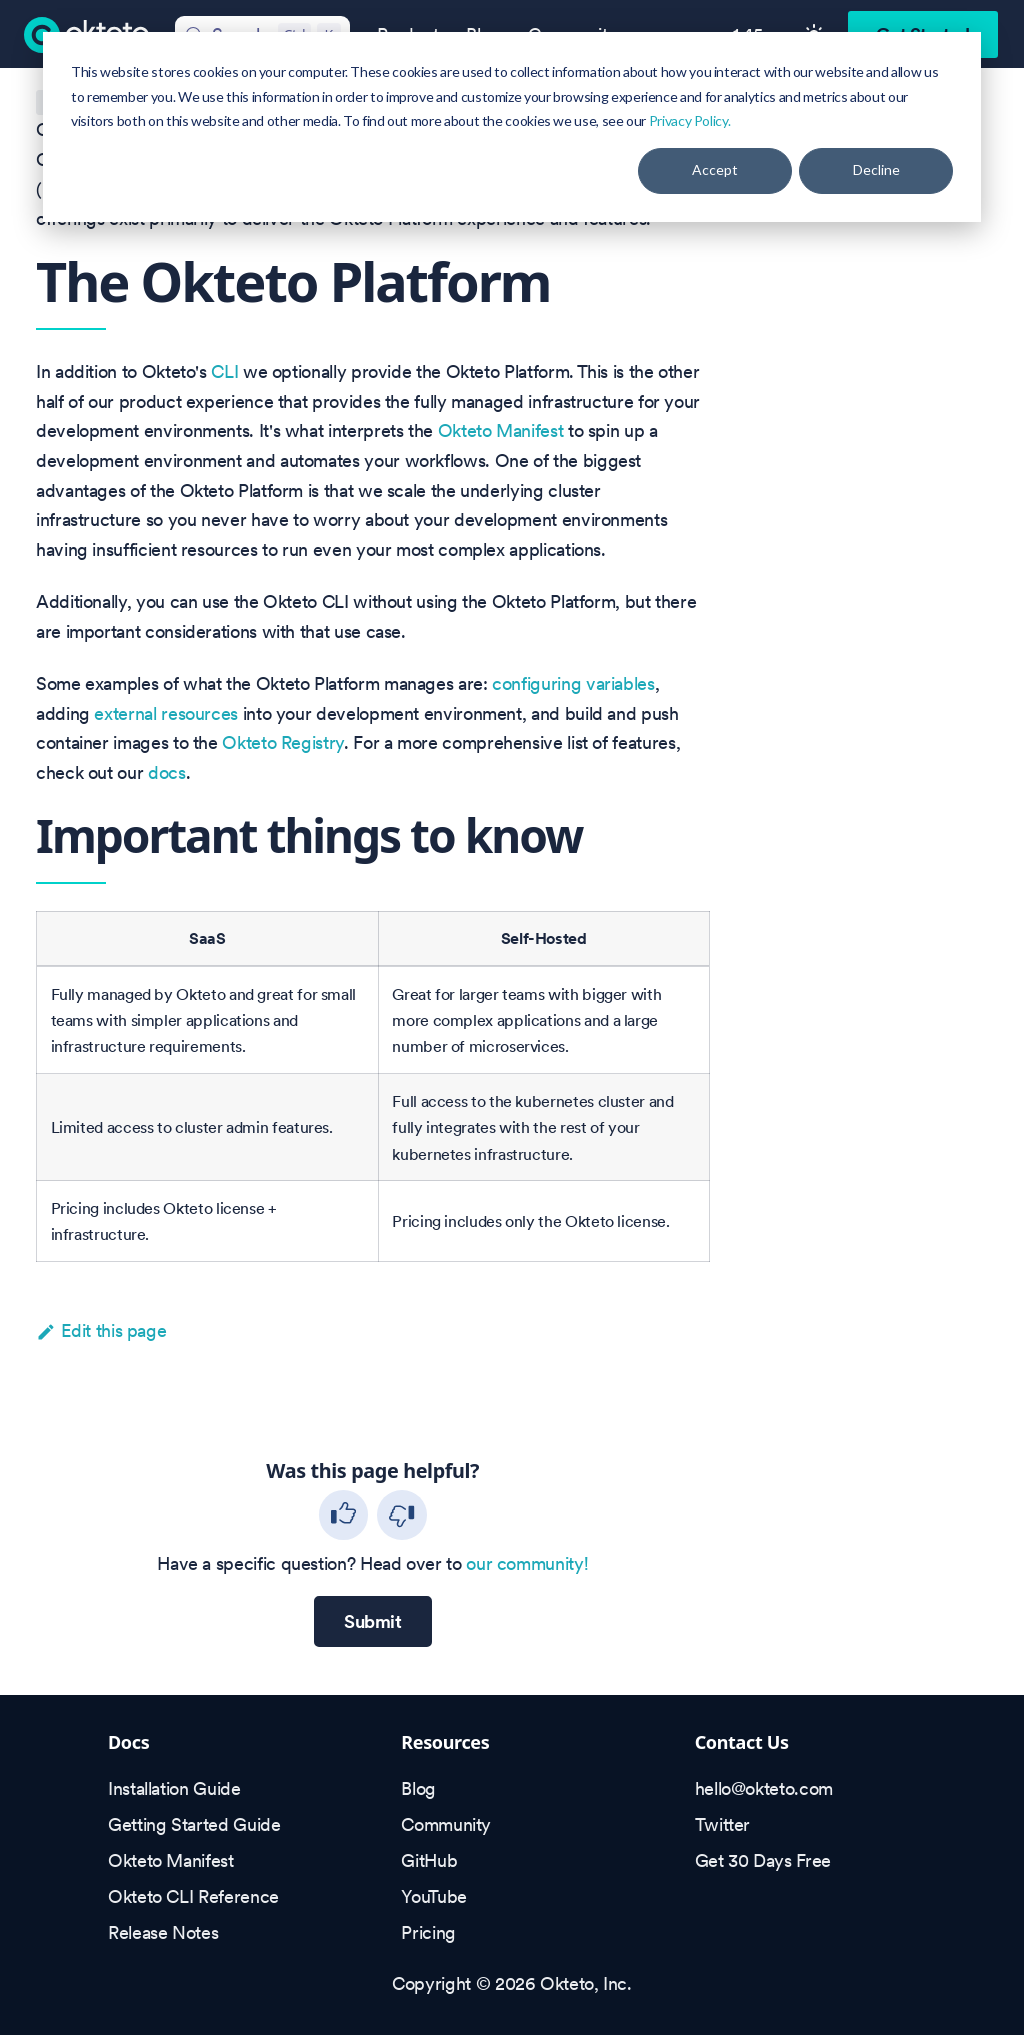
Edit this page (101, 1330)
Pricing (428, 1932)
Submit (373, 1621)
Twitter (722, 1824)
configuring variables (573, 683)
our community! (527, 1563)
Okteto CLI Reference (193, 1896)
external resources (166, 713)
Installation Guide (174, 1788)
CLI (224, 371)
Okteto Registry (283, 742)
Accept (715, 169)
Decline (876, 169)
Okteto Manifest (501, 430)
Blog (418, 1788)
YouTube (433, 1896)
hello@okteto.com (764, 1788)
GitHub (429, 1860)
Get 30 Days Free (763, 1860)
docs (167, 772)
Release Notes (163, 1932)
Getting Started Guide (194, 1824)
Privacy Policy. (690, 120)
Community (446, 1824)
